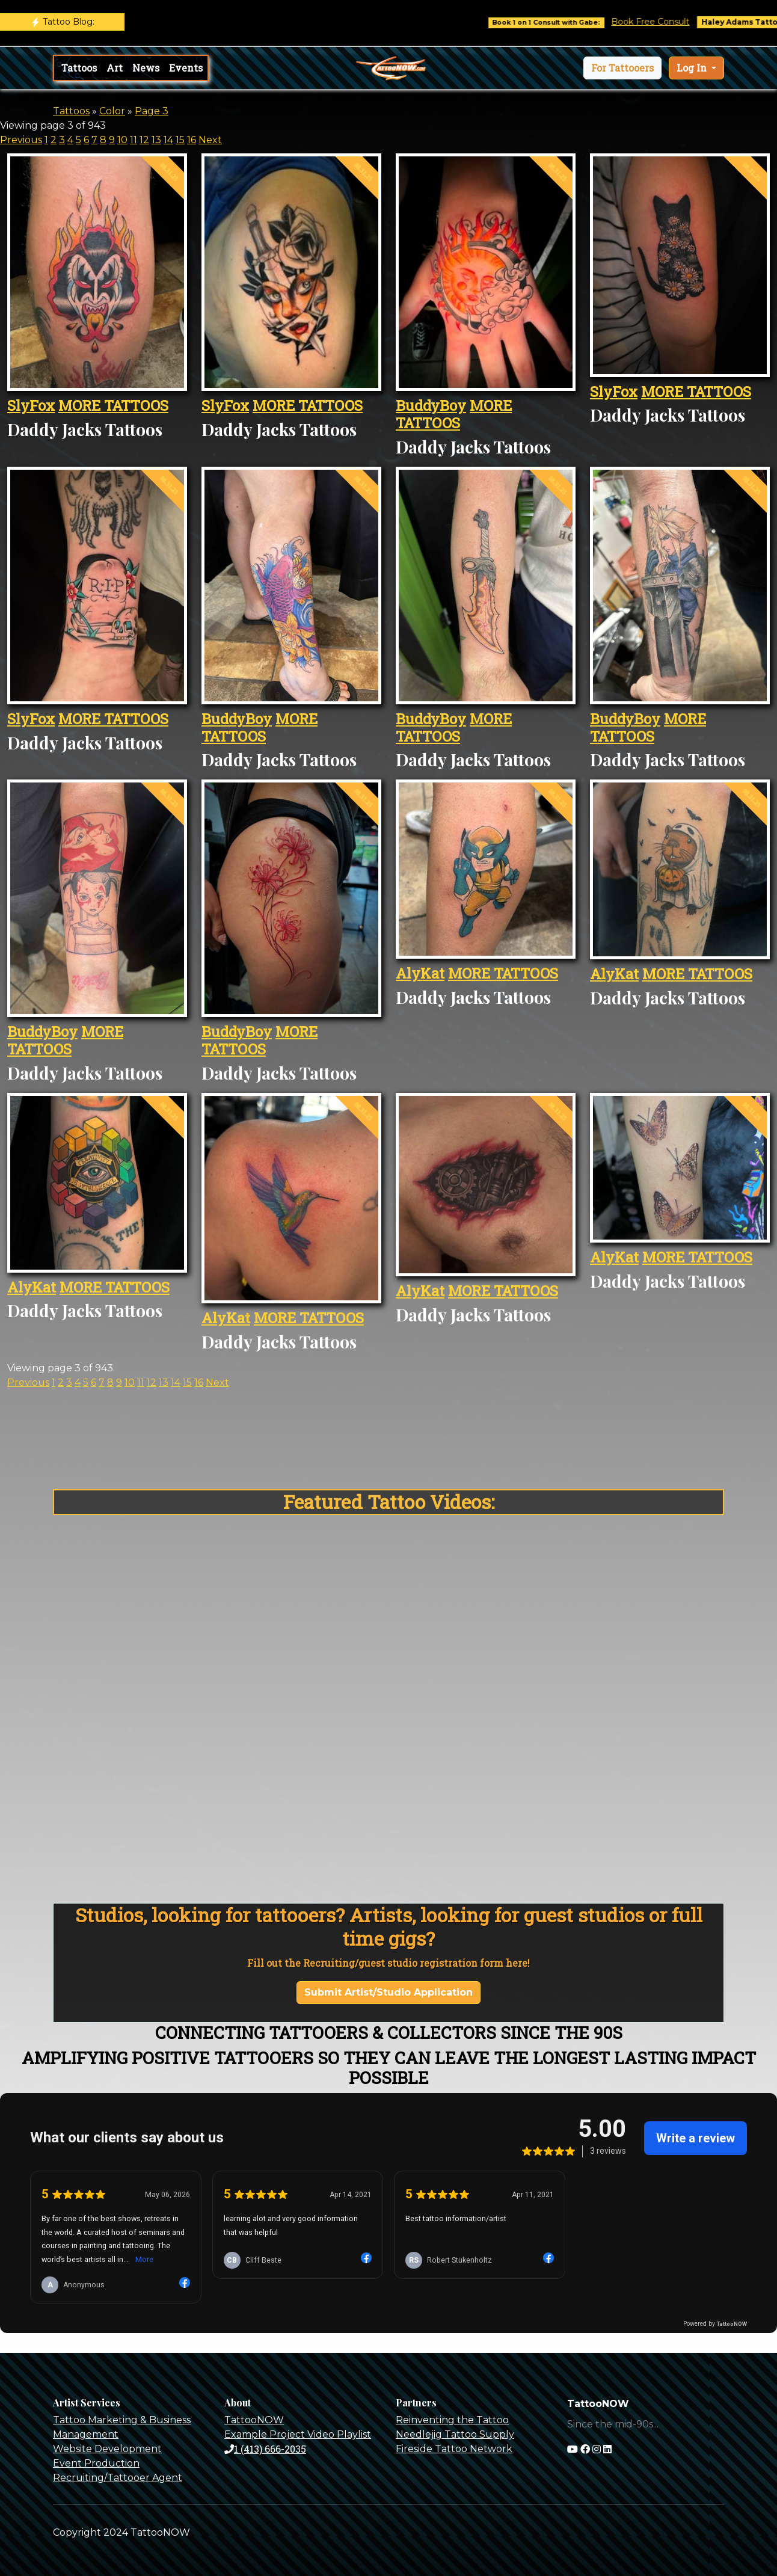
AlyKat (420, 973)
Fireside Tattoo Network (454, 2449)
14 (168, 140)
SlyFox (31, 405)
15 (180, 140)
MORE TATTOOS (113, 405)
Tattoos (79, 67)
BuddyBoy (431, 405)
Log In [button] (693, 67)
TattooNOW (254, 2420)
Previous (21, 140)
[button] (622, 68)
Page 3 (151, 111)
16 (191, 140)
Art (114, 67)
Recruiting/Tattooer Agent (117, 2477)
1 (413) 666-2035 (265, 2448)
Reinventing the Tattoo (452, 2420)
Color (112, 111)
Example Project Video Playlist (297, 2434)
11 (133, 140)
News (145, 67)
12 (144, 140)
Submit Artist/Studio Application (388, 1992)
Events (186, 67)
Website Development (107, 2449)
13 (156, 140)
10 (122, 140)
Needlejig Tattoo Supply (455, 2434)
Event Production (96, 2463)
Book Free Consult (672, 21)
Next (210, 140)
